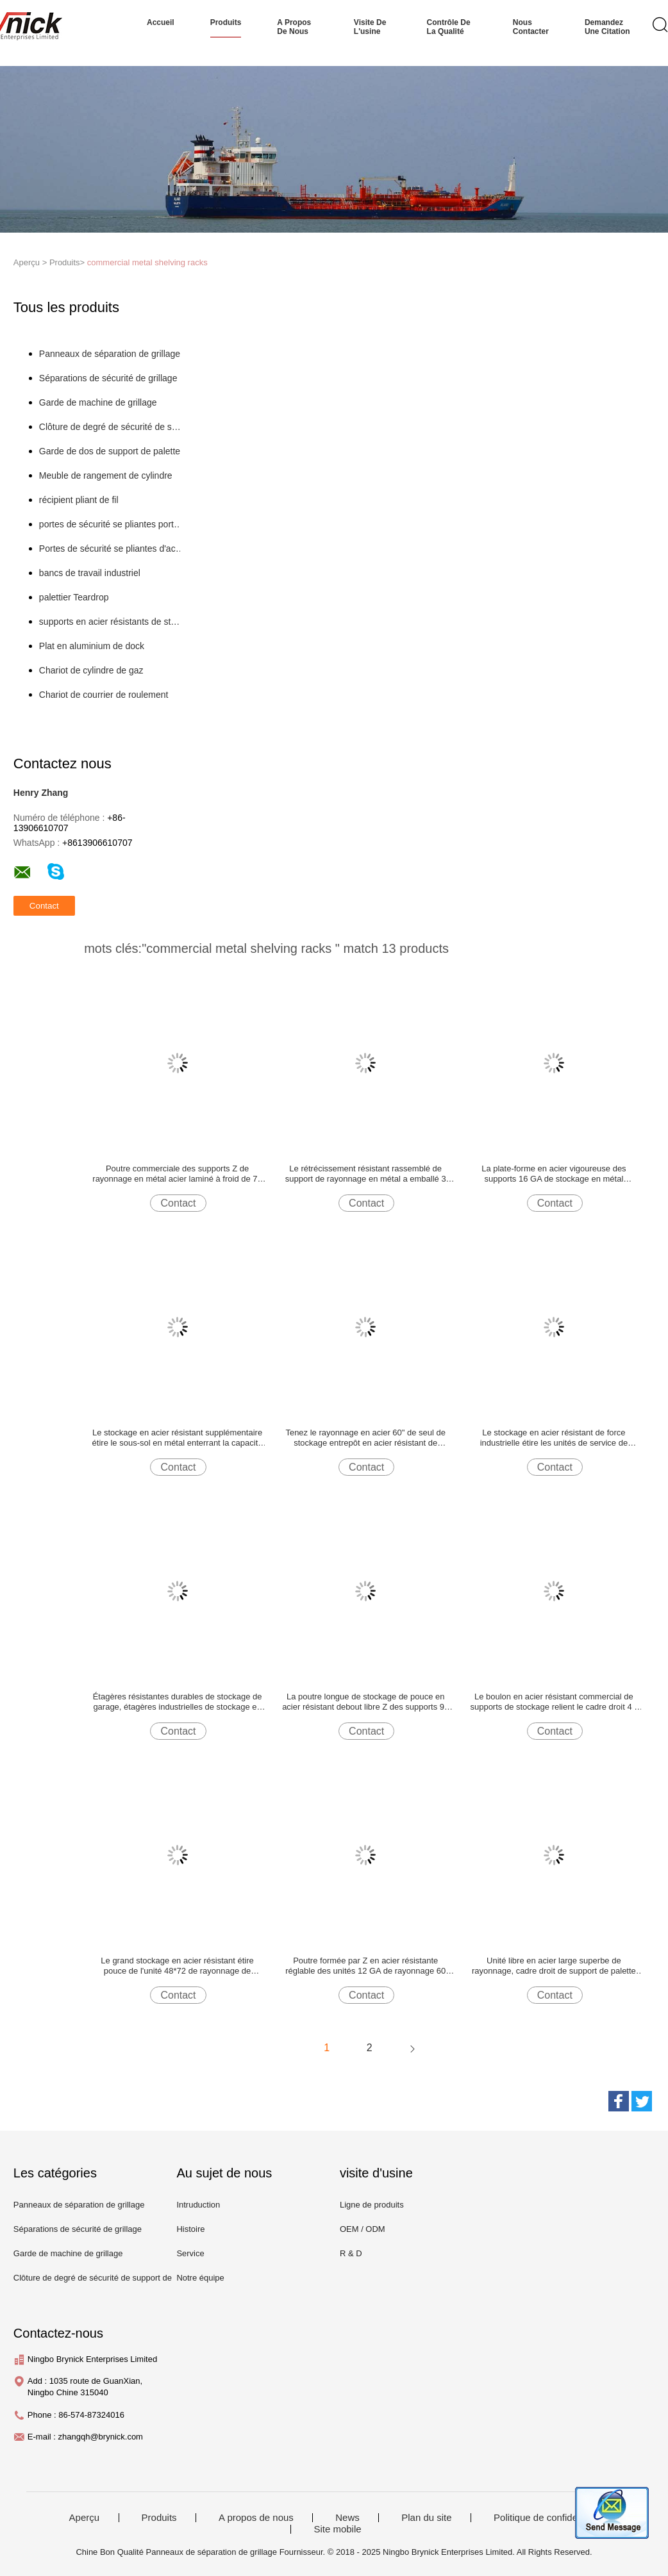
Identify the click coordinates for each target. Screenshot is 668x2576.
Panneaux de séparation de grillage (109, 354)
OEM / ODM (362, 2229)
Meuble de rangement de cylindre (105, 475)
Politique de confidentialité (549, 2517)
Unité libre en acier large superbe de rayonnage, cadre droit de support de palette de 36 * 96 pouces (554, 1966)
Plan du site (426, 2517)
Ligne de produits (372, 2204)
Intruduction (198, 2204)
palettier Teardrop (74, 597)
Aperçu (84, 2517)
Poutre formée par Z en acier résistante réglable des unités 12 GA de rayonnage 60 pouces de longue (365, 1966)
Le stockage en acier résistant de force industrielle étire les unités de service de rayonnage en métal (554, 1438)
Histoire (190, 2229)
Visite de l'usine (370, 27)
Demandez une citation (607, 27)
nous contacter (531, 27)
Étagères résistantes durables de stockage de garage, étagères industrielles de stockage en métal (177, 1702)
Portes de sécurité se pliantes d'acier (112, 548)
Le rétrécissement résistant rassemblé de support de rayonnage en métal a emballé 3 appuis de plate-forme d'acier (365, 1174)
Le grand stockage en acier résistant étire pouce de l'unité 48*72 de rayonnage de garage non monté (177, 1966)
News (347, 2517)
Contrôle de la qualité (449, 27)
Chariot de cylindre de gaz (91, 670)
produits (226, 22)
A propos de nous (294, 27)
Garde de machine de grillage (98, 402)
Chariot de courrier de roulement (104, 694)
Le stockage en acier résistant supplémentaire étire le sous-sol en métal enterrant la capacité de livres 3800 (177, 1438)
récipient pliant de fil (79, 500)
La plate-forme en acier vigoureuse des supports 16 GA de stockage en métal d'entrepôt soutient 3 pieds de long (553, 1174)
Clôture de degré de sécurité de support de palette (112, 427)
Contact (178, 1203)
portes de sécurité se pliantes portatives (112, 524)
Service (190, 2253)
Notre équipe (200, 2278)
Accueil (160, 22)
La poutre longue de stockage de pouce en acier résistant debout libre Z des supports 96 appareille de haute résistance (365, 1702)
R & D (351, 2253)
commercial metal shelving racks (147, 262)
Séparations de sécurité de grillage (108, 378)
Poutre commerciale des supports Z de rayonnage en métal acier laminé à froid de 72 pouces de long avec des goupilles (177, 1174)
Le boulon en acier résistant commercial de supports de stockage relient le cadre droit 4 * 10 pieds (553, 1702)
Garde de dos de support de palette (109, 451)
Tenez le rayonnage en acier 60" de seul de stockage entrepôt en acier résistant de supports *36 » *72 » (365, 1438)
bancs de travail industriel (89, 573)
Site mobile (337, 2529)
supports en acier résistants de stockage (112, 621)
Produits (159, 2517)
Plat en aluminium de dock (91, 646)
